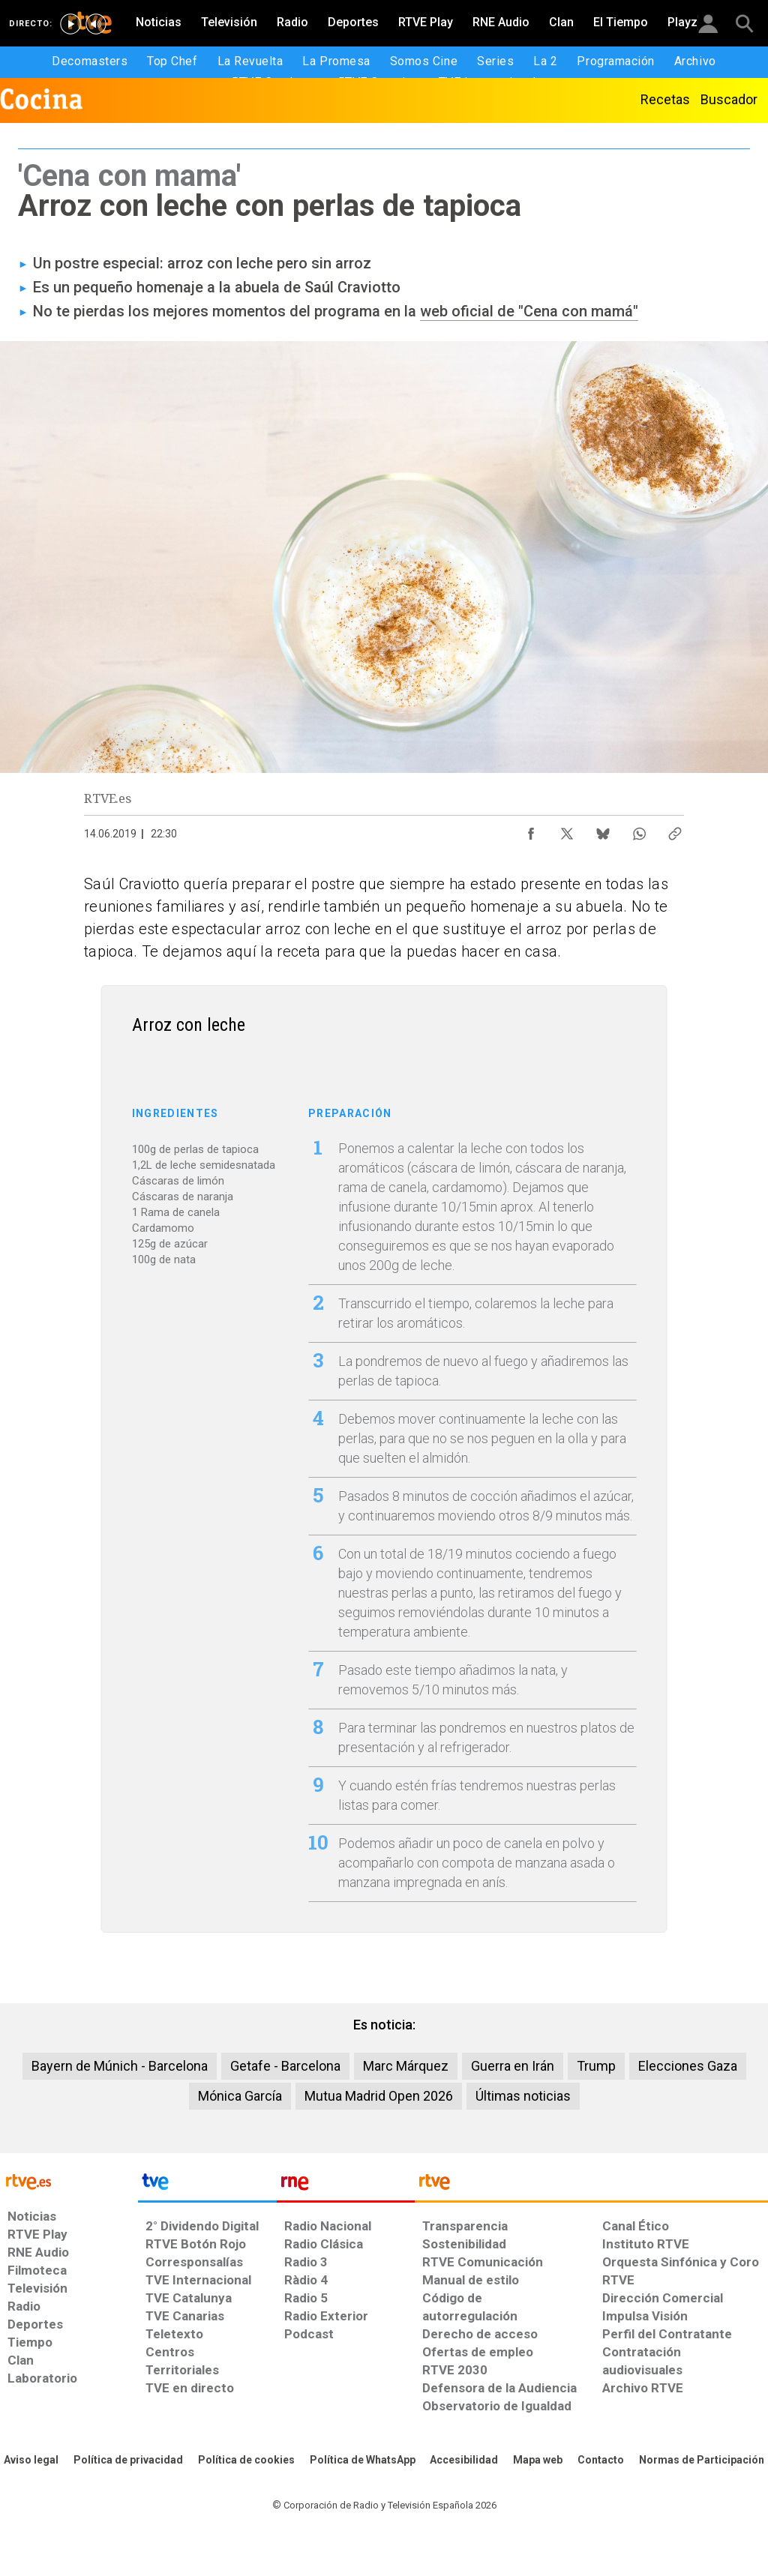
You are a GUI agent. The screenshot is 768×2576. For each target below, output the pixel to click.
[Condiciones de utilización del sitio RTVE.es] (31, 2460)
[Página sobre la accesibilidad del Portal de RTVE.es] (464, 2460)
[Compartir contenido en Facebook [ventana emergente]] (531, 830)
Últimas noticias (523, 2096)
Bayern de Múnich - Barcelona (120, 2066)
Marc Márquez (405, 2066)
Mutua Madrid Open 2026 (378, 2096)
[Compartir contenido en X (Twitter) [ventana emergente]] (567, 830)
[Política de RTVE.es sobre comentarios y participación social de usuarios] (701, 2460)
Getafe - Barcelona (285, 2066)
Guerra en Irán (512, 2066)
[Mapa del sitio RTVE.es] (537, 2460)
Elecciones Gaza (687, 2066)
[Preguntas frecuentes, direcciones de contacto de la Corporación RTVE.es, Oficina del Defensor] (601, 2460)
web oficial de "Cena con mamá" (529, 311)
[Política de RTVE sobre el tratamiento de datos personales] (128, 2460)
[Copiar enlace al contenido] (675, 830)
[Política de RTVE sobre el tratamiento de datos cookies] (246, 2460)
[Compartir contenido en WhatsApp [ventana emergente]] (639, 830)
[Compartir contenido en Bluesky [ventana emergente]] (603, 830)
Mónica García (240, 2096)
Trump (596, 2066)
